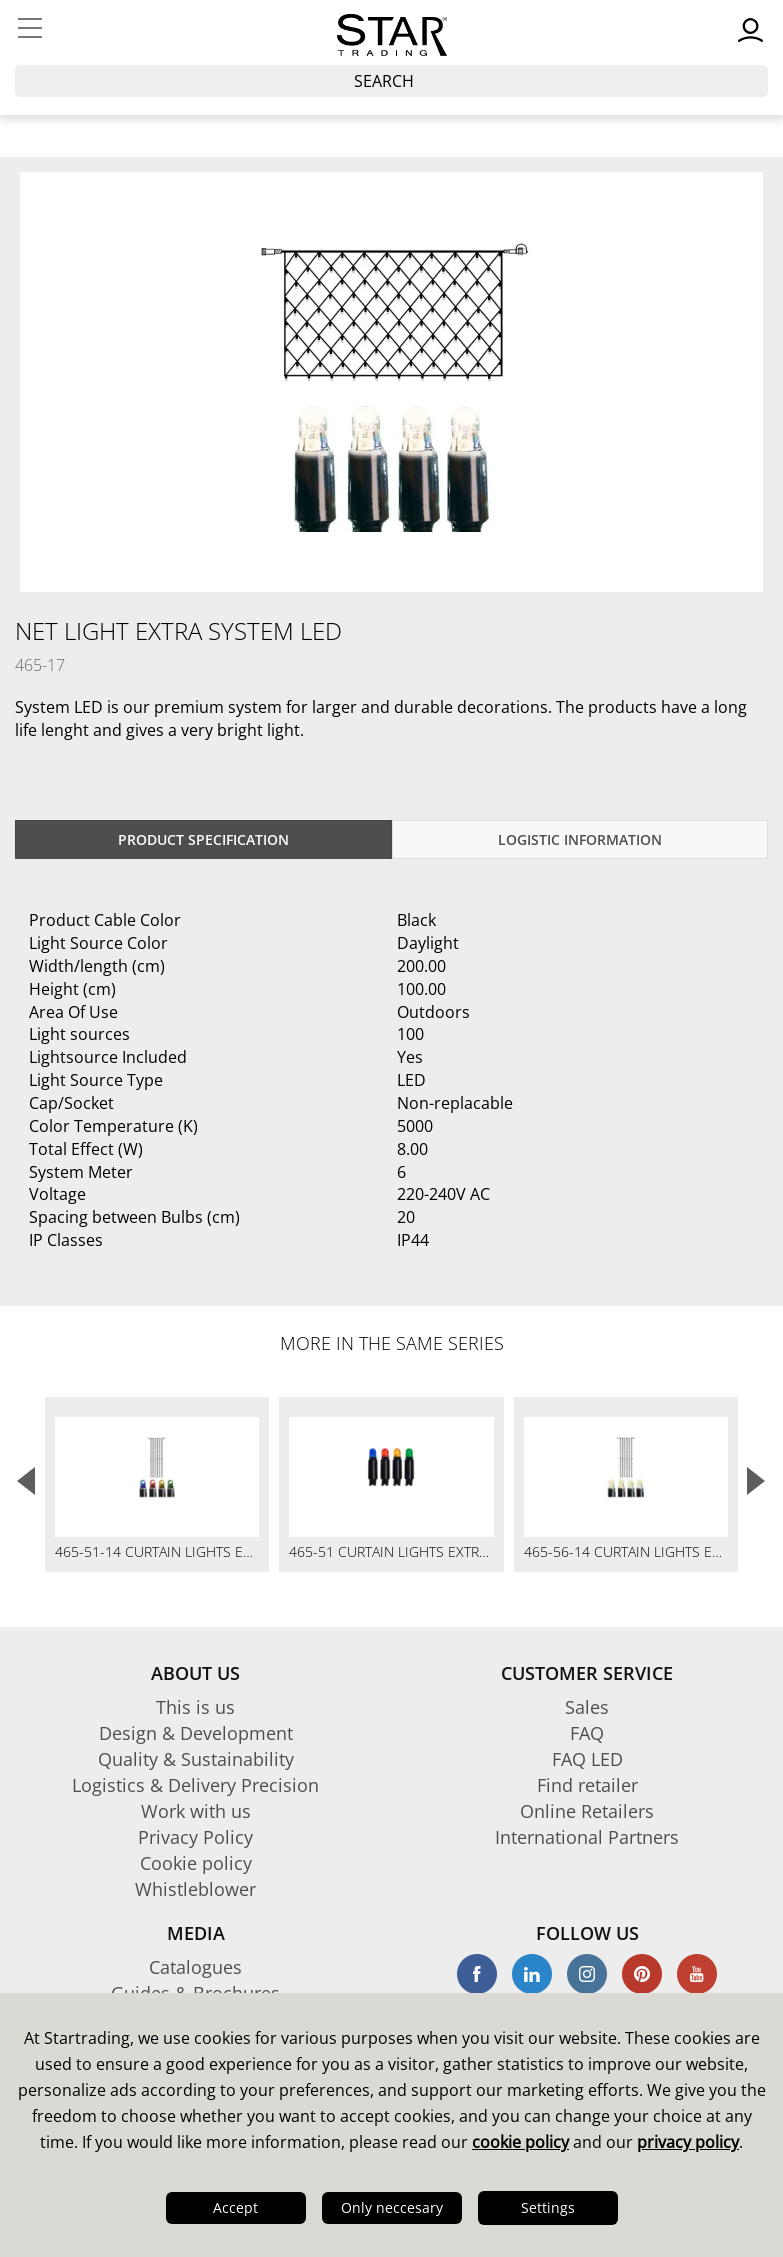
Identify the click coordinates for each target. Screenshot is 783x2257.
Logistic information (580, 839)
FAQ (587, 1733)
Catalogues (195, 1967)
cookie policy (520, 2142)
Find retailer (587, 1785)
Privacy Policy (195, 1837)
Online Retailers (587, 1811)
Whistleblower (195, 1889)
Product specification (203, 839)
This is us (195, 1707)
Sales (587, 1707)
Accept (235, 2207)
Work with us (196, 1811)
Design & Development (196, 1733)
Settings (548, 2207)
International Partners (587, 1837)
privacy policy (688, 2142)
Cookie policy (196, 1863)
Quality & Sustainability (196, 1759)
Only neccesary (392, 2207)
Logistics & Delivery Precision (195, 1785)
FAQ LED (587, 1759)
